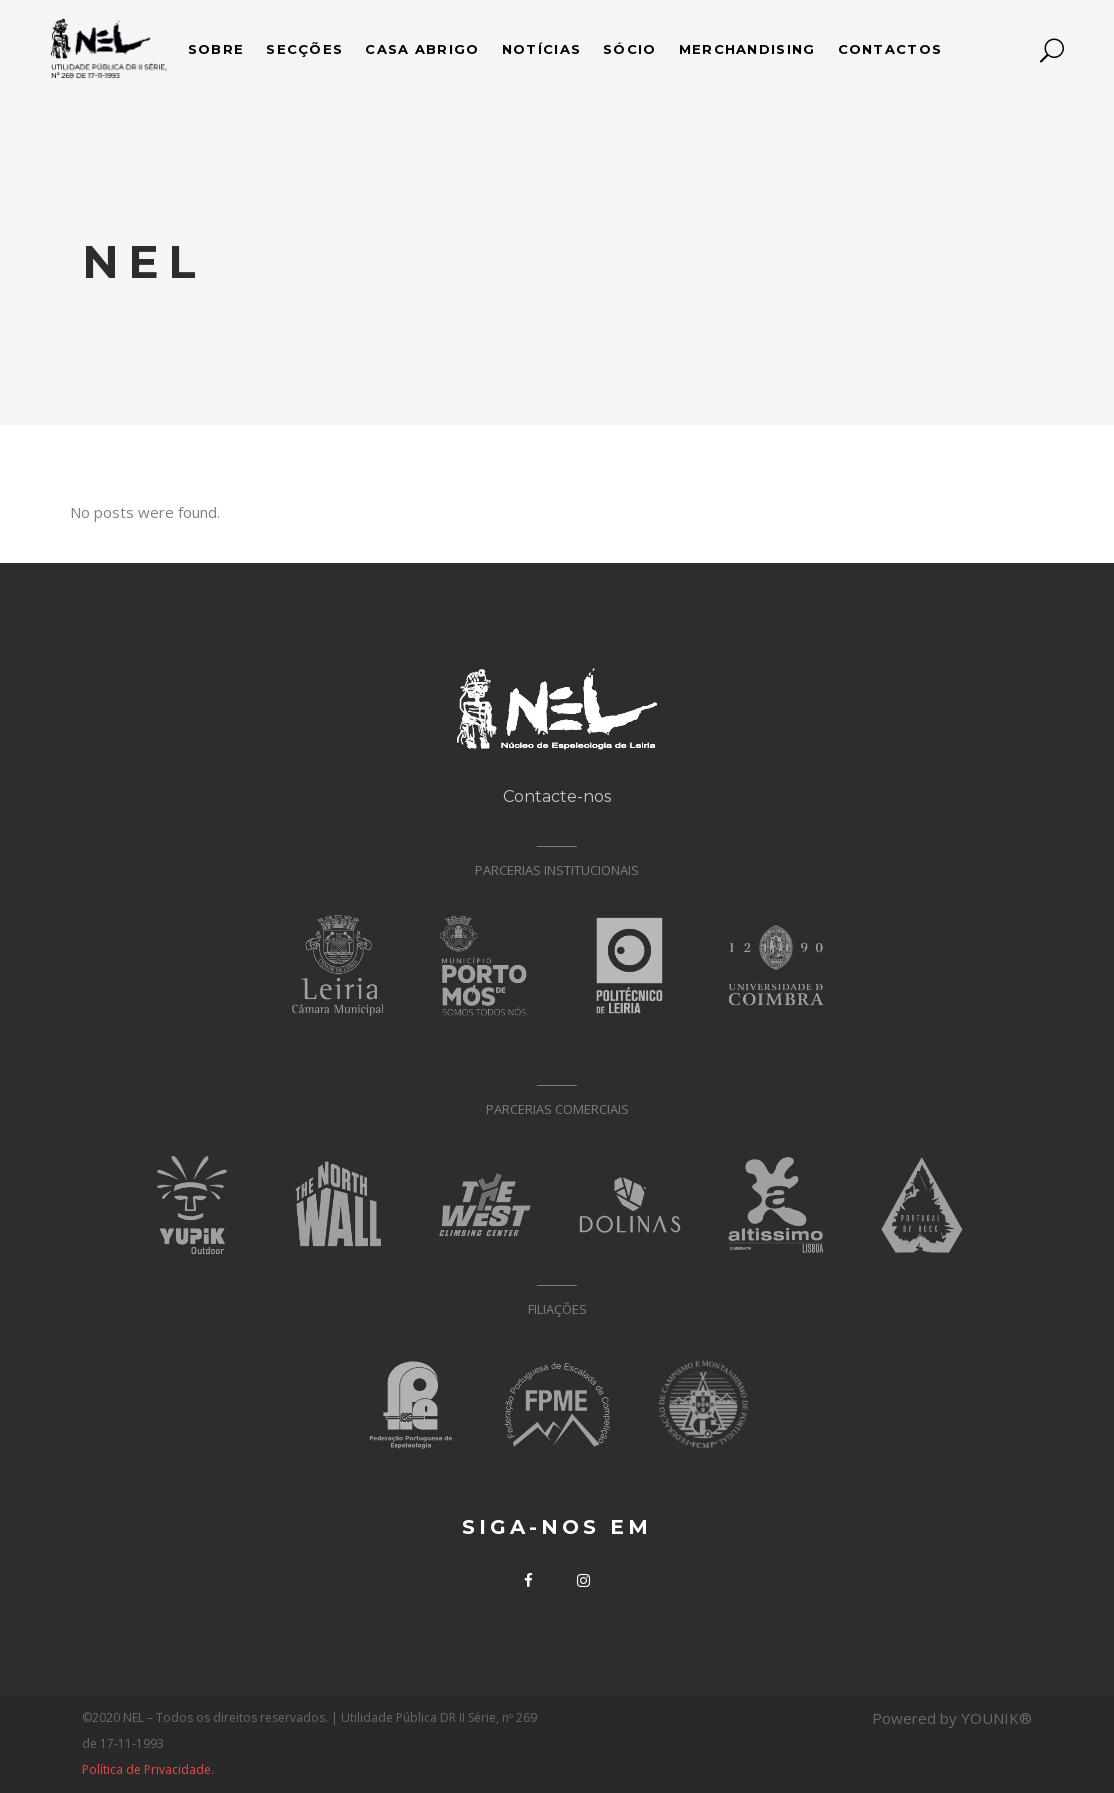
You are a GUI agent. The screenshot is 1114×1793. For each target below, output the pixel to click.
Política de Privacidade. (148, 1769)
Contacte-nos (557, 796)
